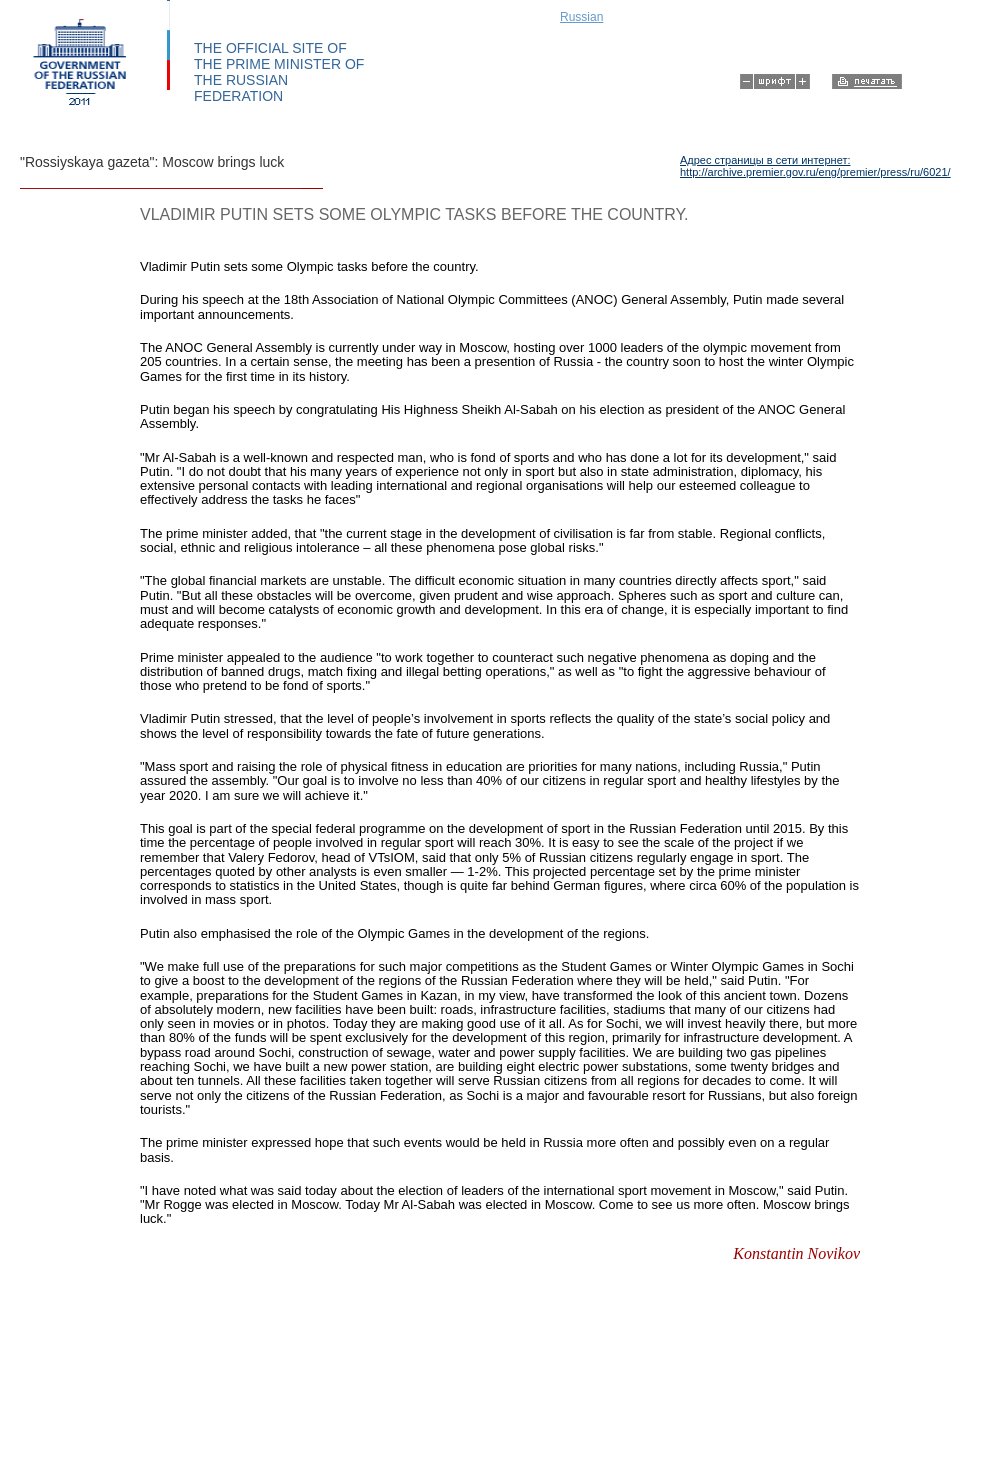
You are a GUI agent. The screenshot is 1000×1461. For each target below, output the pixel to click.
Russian (581, 17)
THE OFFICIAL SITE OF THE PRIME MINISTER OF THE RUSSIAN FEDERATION (279, 72)
